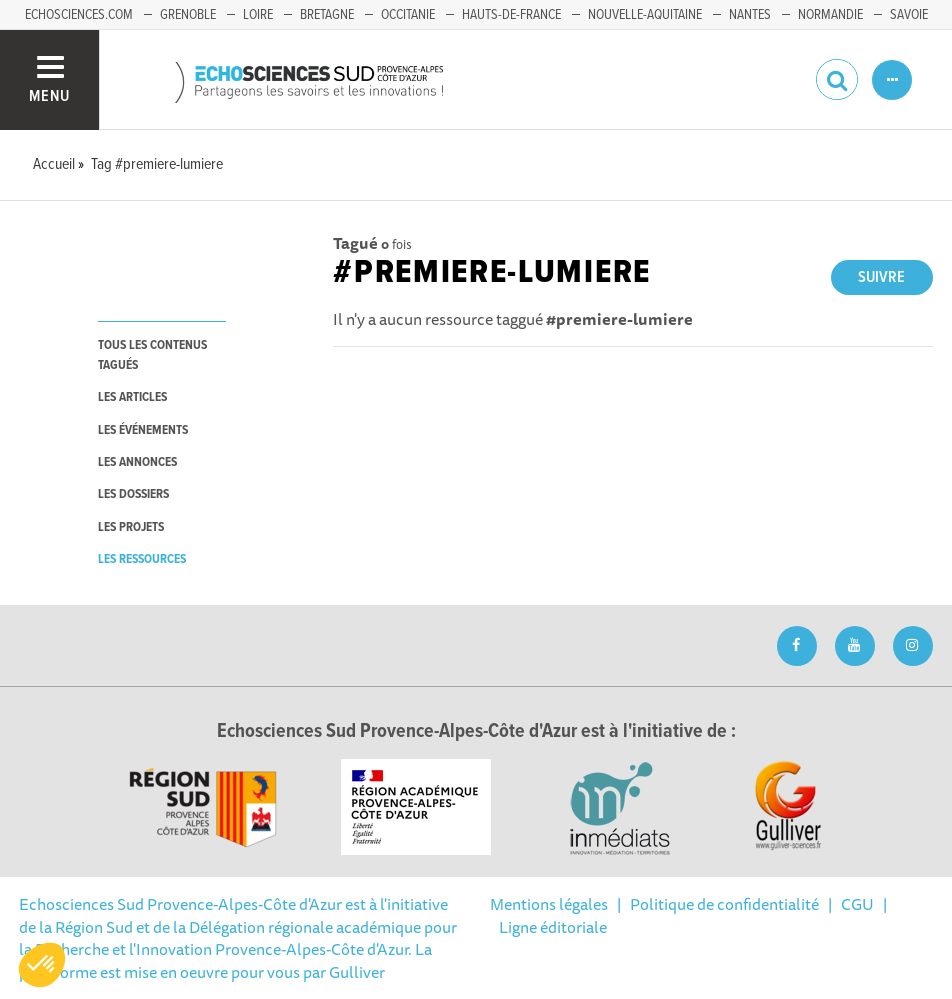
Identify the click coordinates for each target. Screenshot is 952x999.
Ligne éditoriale (553, 927)
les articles (132, 397)
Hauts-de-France (511, 15)
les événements (143, 430)
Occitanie (408, 15)
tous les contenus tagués (152, 355)
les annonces (137, 462)
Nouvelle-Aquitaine (645, 15)
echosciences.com (79, 15)
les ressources (142, 559)
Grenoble (188, 15)
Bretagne (327, 15)
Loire (258, 15)
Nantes (750, 15)
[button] (42, 965)
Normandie (830, 15)
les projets (131, 527)
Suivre (881, 277)
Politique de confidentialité (724, 904)
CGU (857, 904)
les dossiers (133, 494)
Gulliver (357, 972)
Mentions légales (549, 904)
